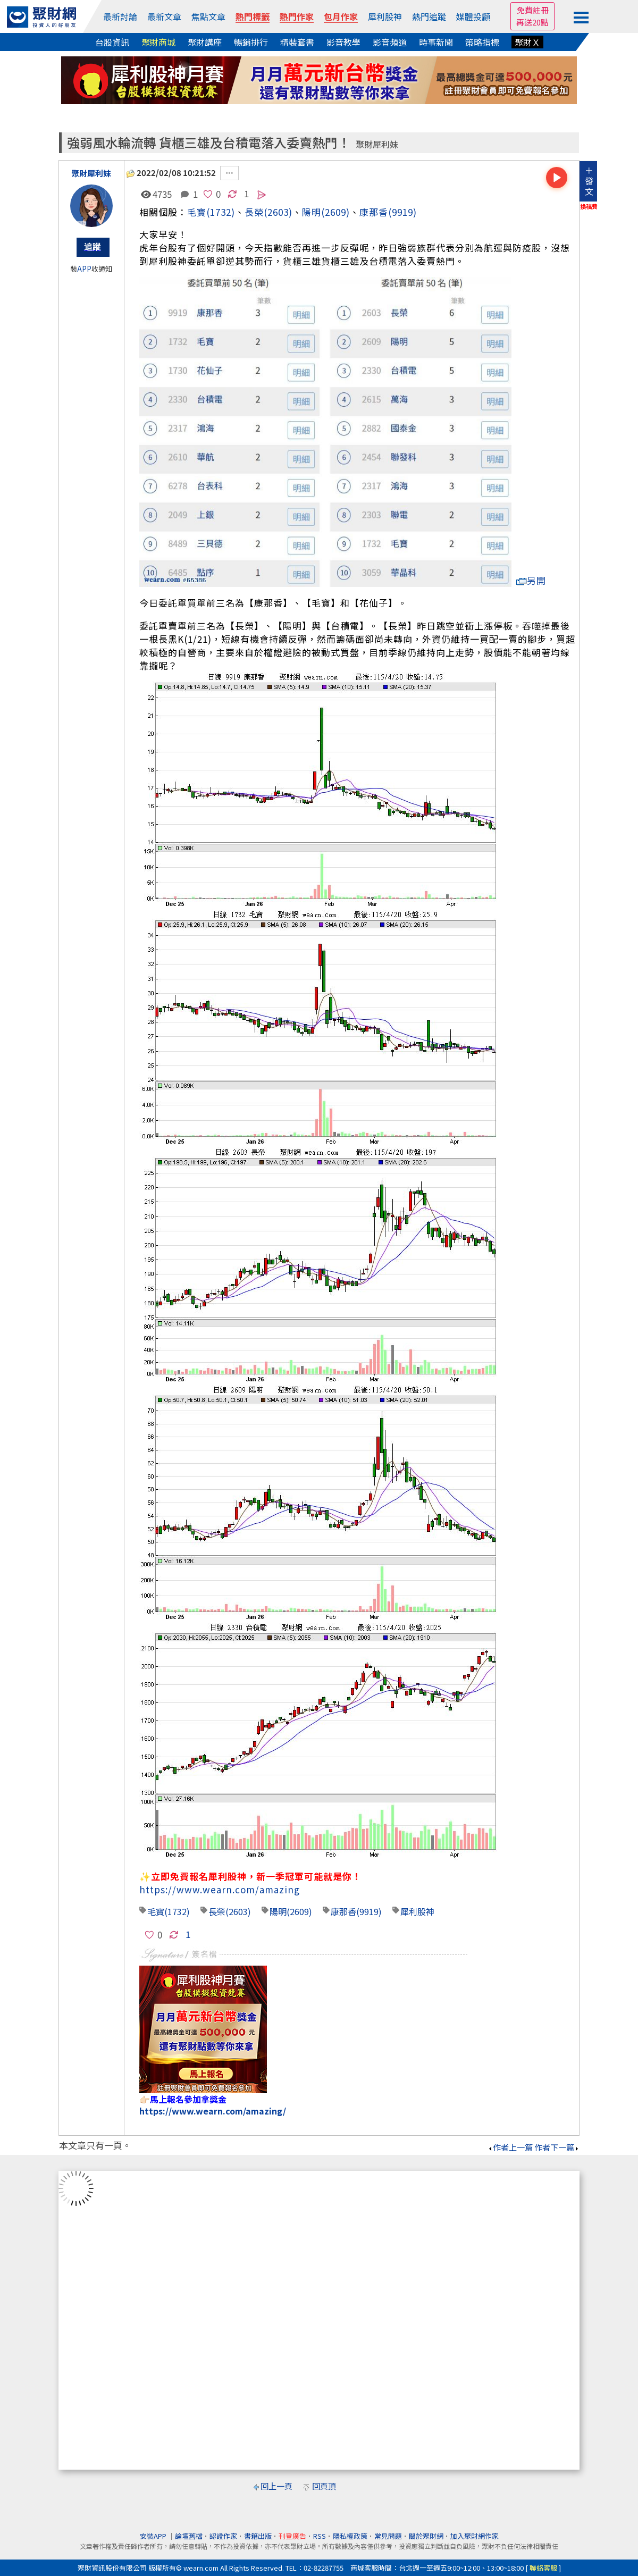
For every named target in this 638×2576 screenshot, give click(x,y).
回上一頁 (276, 2485)
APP (84, 269)
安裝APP (154, 2536)
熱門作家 (297, 16)
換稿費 (589, 206)
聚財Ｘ (527, 42)
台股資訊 (112, 42)
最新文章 (164, 16)
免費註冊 (533, 9)
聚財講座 (205, 42)
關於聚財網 (426, 2536)
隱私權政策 (350, 2536)
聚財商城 (158, 42)
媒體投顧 (473, 16)
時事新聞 (436, 42)
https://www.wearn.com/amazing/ (212, 2110)
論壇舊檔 (189, 2536)
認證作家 (223, 2536)
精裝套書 (297, 42)
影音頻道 (390, 42)
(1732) (220, 212)
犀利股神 (385, 16)
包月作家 (341, 16)
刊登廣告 (292, 2536)
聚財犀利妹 (377, 144)
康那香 (373, 212)
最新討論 (120, 16)
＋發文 (589, 181)
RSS (319, 2536)
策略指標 (482, 42)
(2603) (278, 212)
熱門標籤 (253, 16)
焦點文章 (208, 16)
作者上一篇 (510, 2147)
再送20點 (532, 22)
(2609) (335, 212)
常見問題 (388, 2536)
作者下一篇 (557, 2147)
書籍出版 (258, 2536)
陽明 (311, 212)
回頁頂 (324, 2485)
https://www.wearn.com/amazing (219, 1889)
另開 (531, 580)
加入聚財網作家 (474, 2536)
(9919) (402, 212)
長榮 (216, 1911)
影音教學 (343, 42)
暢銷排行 (251, 42)
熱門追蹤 (429, 16)
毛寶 (196, 212)
